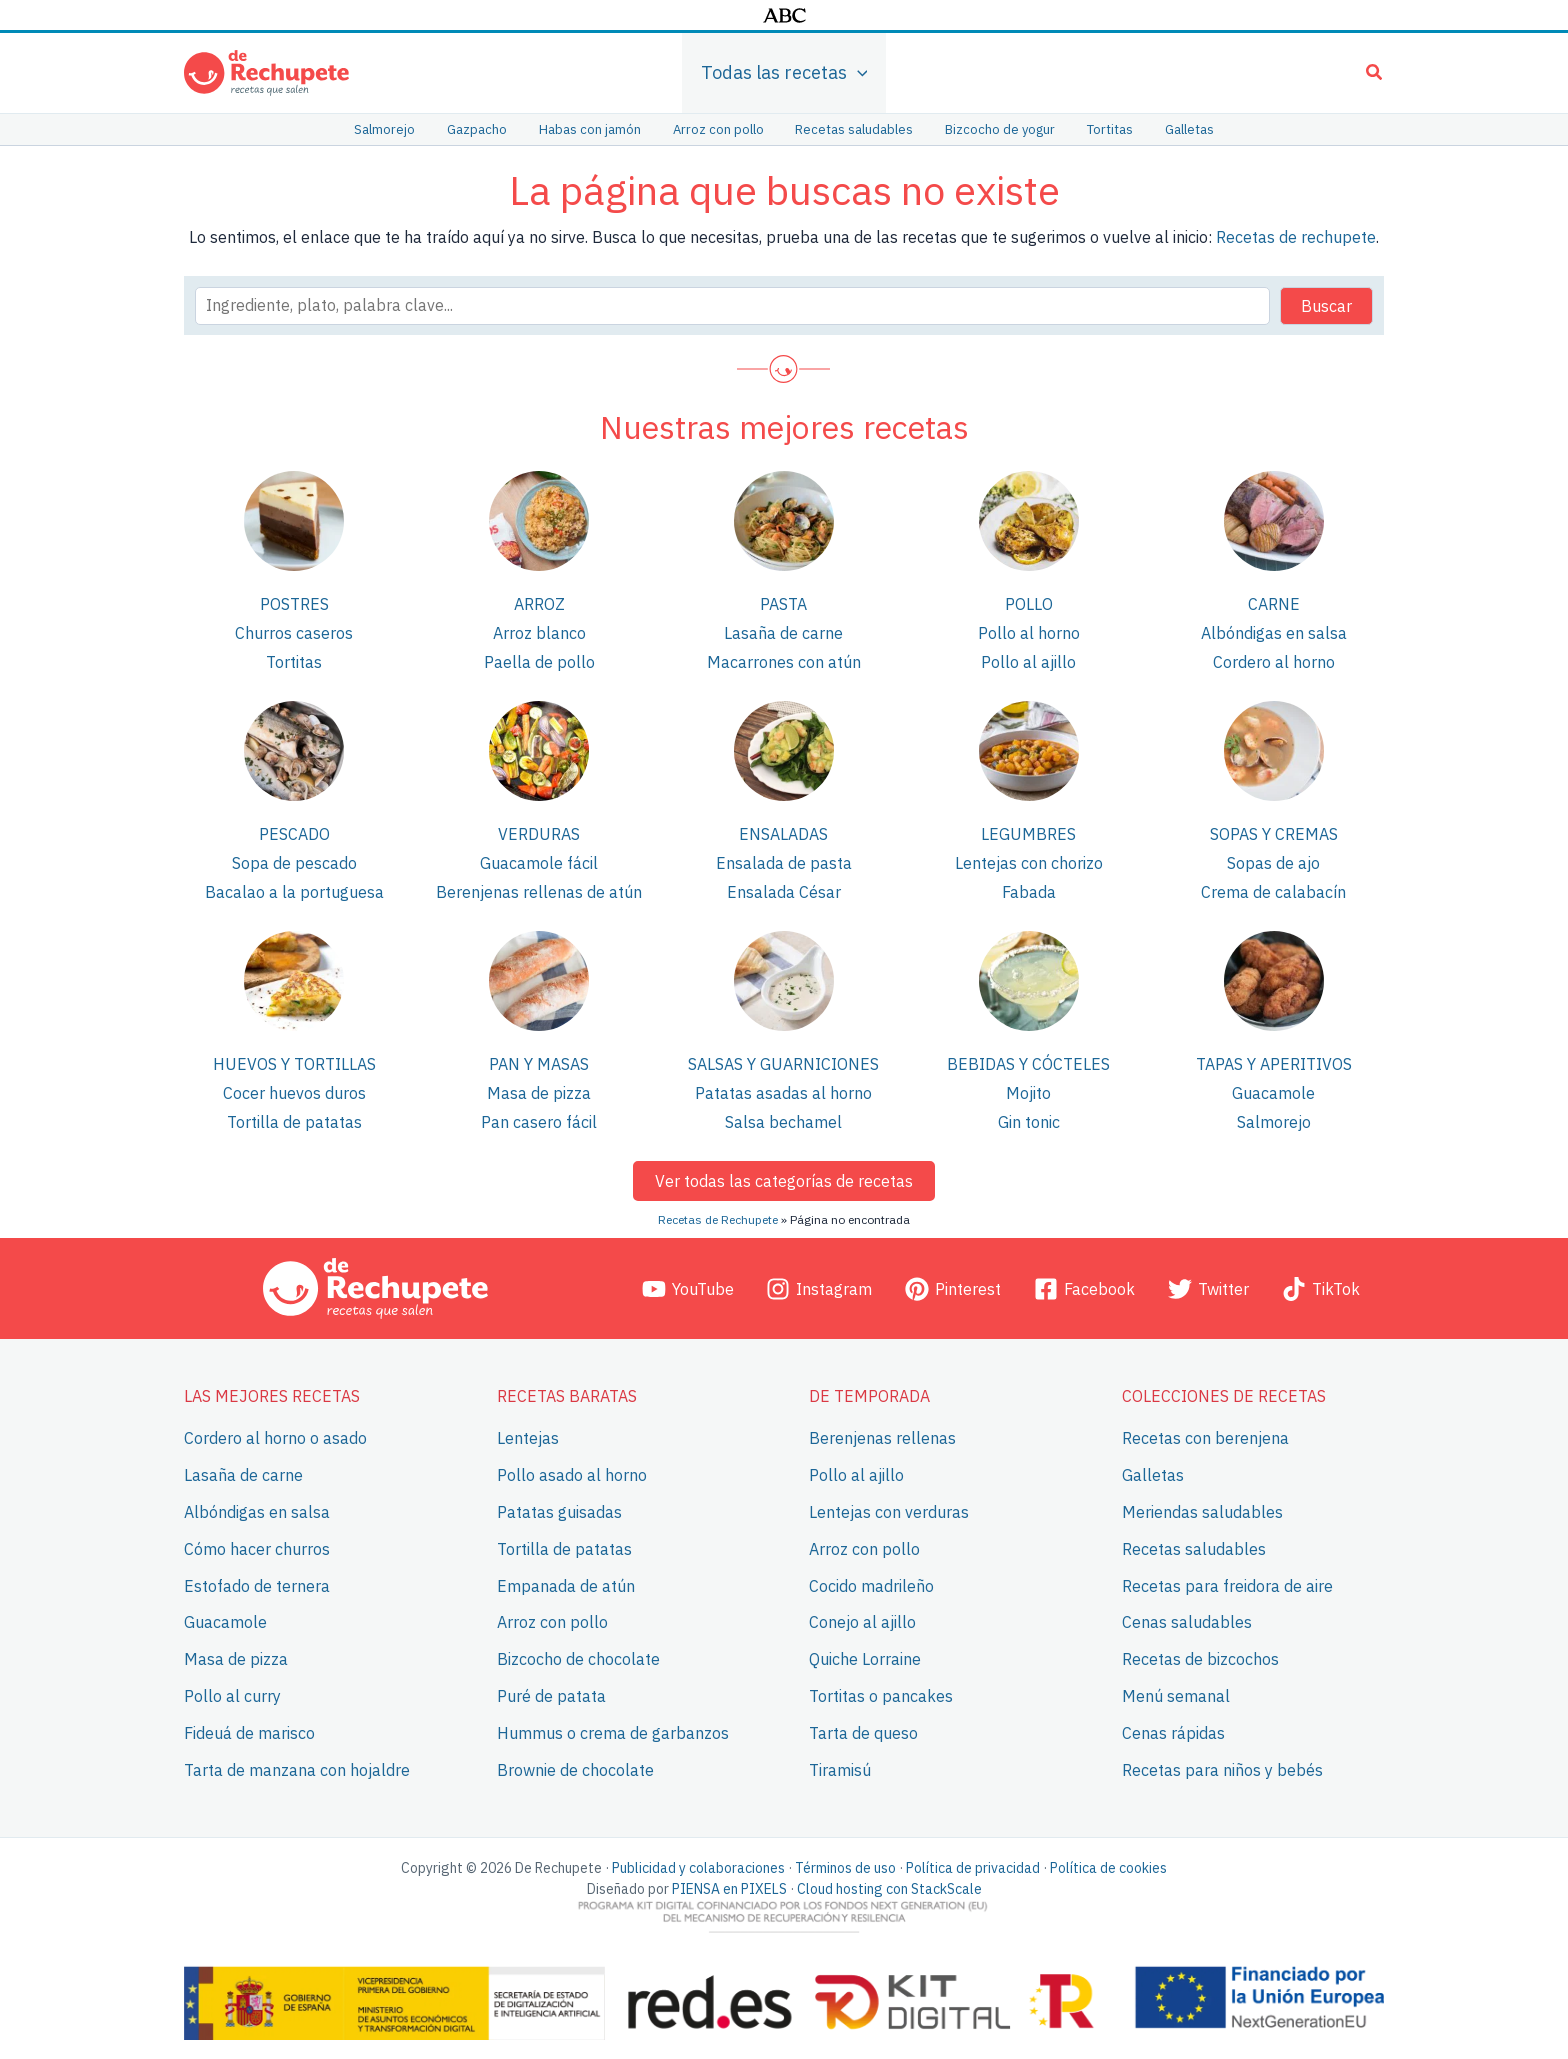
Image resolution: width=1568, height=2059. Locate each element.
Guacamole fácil (539, 863)
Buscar (1326, 306)
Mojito (1028, 1093)
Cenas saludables (1187, 1622)
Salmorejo (1274, 1122)
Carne (1274, 604)
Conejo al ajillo (862, 1622)
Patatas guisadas (559, 1512)
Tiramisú (840, 1769)
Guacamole (1273, 1093)
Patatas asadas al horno (783, 1093)
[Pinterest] (953, 1288)
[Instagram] (819, 1288)
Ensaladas (783, 834)
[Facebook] (1085, 1288)
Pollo (1029, 604)
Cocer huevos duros (294, 1093)
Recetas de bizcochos (1200, 1659)
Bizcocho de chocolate (578, 1659)
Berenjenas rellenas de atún (539, 892)
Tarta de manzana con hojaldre (297, 1769)
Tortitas (294, 662)
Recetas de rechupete (1296, 237)
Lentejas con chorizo (1029, 863)
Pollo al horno (1029, 633)
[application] (857, 73)
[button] (1375, 74)
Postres (294, 604)
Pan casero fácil (539, 1122)
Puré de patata (551, 1696)
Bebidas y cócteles (1028, 1064)
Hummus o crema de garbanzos (613, 1733)
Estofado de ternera (257, 1585)
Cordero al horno (1274, 662)
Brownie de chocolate (575, 1769)
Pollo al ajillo (1028, 662)
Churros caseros (294, 633)
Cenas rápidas (1173, 1733)
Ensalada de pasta (784, 863)
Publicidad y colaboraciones (698, 1868)
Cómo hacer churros (257, 1549)
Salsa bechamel (783, 1122)
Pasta (783, 604)
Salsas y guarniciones (783, 1064)
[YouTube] (687, 1288)
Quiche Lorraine (865, 1659)
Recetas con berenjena (1205, 1438)
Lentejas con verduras (889, 1512)
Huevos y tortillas (294, 1064)
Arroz (539, 604)
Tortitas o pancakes (881, 1696)
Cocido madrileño (871, 1585)
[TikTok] (1320, 1288)
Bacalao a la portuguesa (294, 892)
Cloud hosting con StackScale (889, 1889)
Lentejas (528, 1438)
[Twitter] (1208, 1288)
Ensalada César (784, 892)
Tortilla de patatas (294, 1122)
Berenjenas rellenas (882, 1438)
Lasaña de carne (783, 633)
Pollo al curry (232, 1696)
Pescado (294, 834)
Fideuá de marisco (249, 1733)
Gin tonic (1029, 1122)
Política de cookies (1108, 1868)
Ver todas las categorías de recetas (784, 1181)
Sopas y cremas (1274, 834)
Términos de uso (845, 1868)
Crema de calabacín (1273, 892)
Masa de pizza (539, 1093)
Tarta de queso (863, 1733)
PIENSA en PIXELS (729, 1889)
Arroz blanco (539, 633)
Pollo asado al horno (572, 1475)
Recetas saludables (1194, 1549)
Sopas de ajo (1273, 863)
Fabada (1029, 892)
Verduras (539, 834)
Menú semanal (1176, 1696)
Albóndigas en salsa (1274, 633)
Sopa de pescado (294, 863)
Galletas (1153, 1475)
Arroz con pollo (552, 1622)
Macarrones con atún (784, 662)
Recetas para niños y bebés (1222, 1769)
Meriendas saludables (1202, 1512)
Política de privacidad (973, 1868)
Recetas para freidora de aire (1227, 1585)
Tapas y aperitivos (1274, 1064)
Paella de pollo (539, 662)
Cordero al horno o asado (275, 1438)
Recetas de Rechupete (718, 1219)
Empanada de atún (566, 1585)
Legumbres (1028, 834)
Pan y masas (539, 1064)
